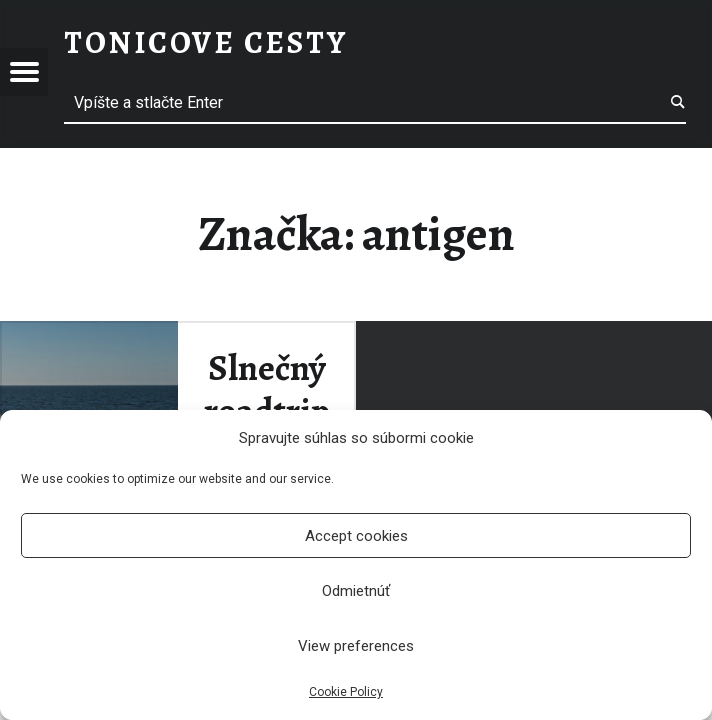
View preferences (356, 646)
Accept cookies (356, 536)
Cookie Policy (346, 692)
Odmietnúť (356, 591)
